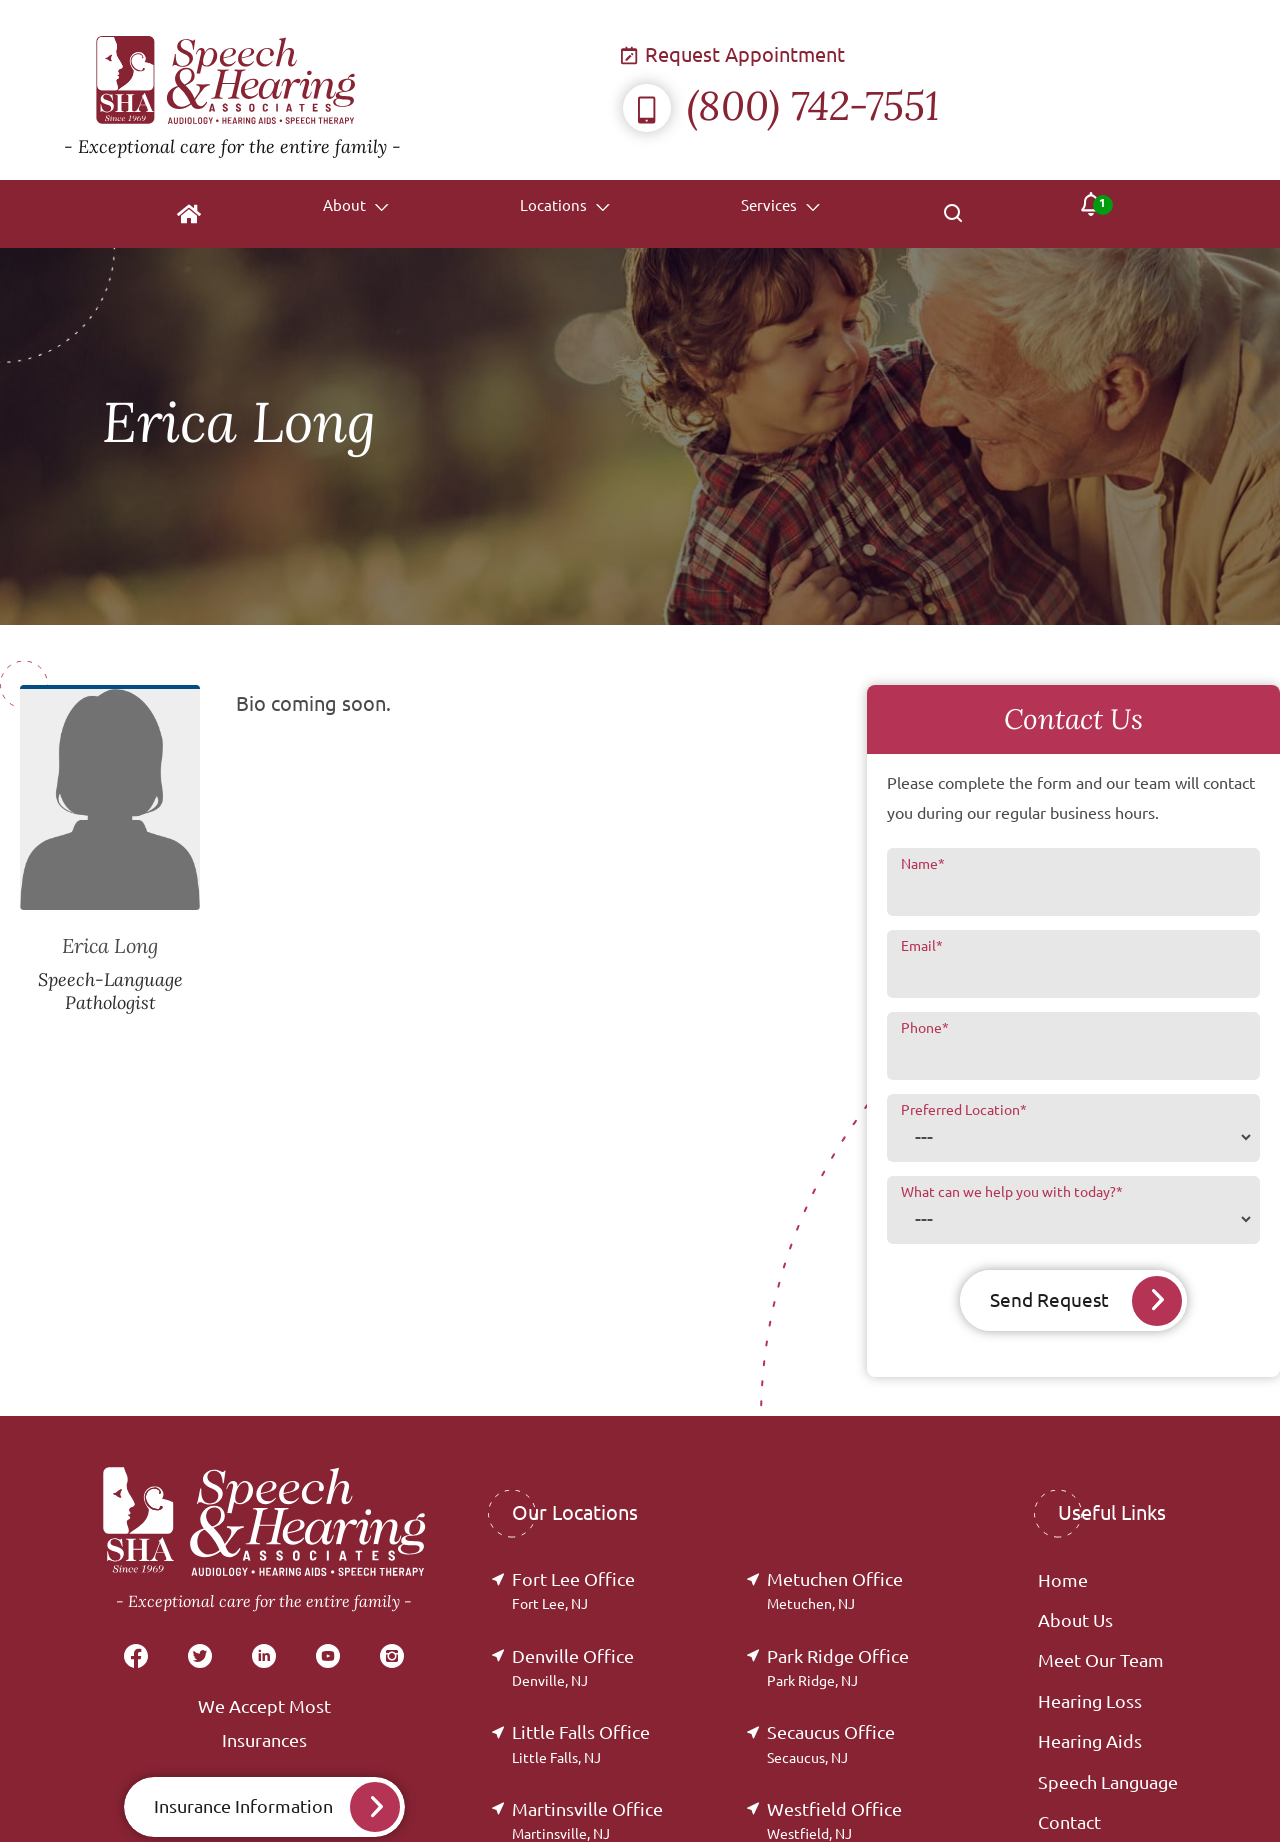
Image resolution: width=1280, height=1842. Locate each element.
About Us (1075, 1621)
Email (922, 946)
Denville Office (573, 1668)
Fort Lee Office (573, 1591)
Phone (925, 1028)
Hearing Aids (1090, 1742)
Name (923, 864)
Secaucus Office (831, 1744)
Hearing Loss (1090, 1702)
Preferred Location (964, 1110)
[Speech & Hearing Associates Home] (343, 90)
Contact (1069, 1823)
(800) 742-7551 (781, 105)
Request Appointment (734, 54)
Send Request (1048, 1300)
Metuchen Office (835, 1591)
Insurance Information (243, 1807)
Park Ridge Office (838, 1668)
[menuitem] (180, 214)
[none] (346, 214)
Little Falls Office (581, 1744)
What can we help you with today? (1012, 1192)
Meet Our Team (1101, 1661)
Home (1063, 1581)
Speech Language (1108, 1783)
